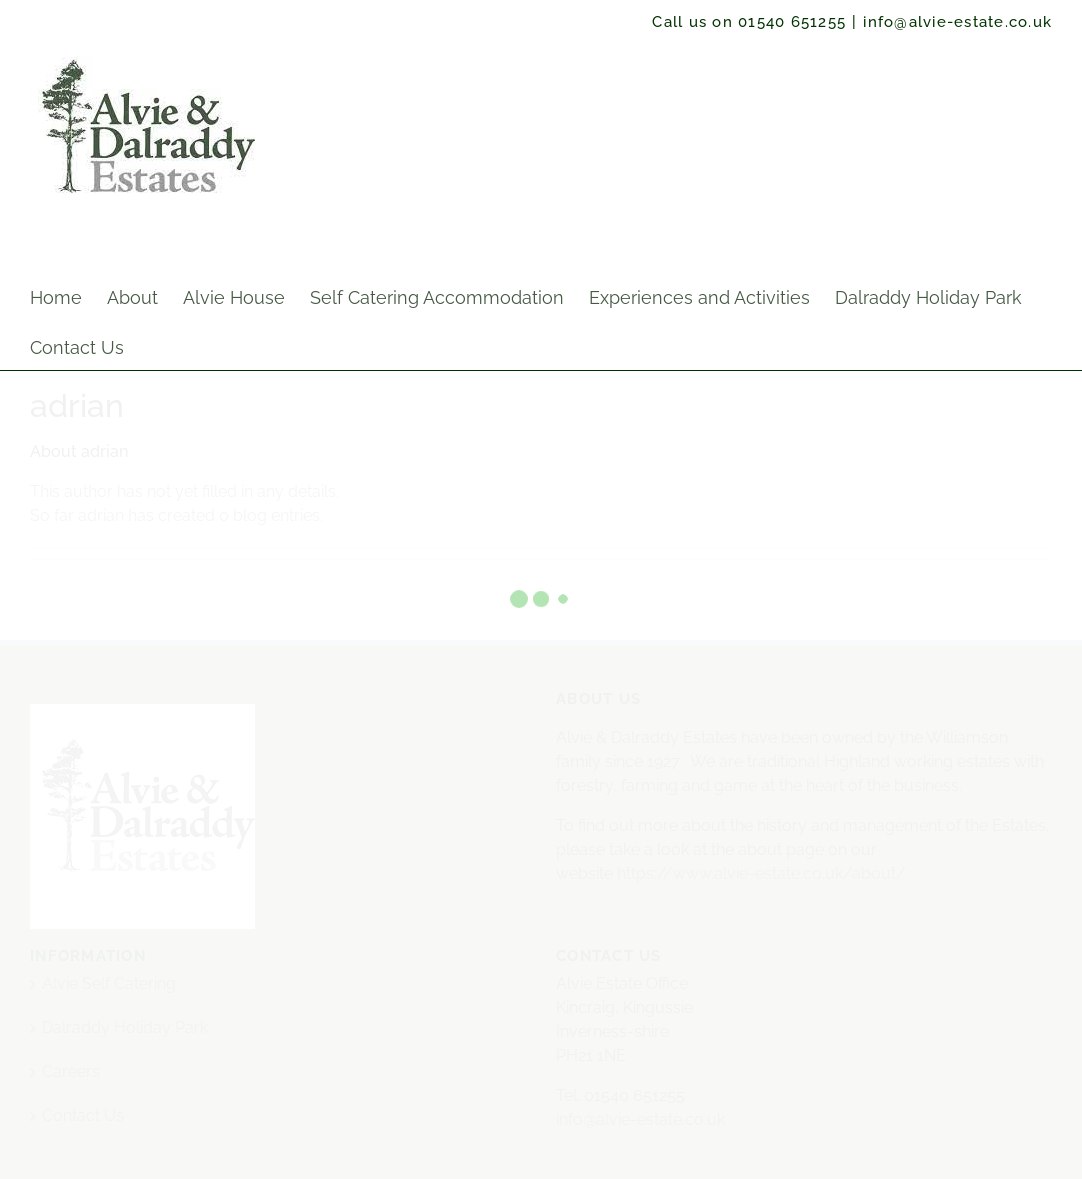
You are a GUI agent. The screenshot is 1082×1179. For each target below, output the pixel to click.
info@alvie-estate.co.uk (957, 22)
